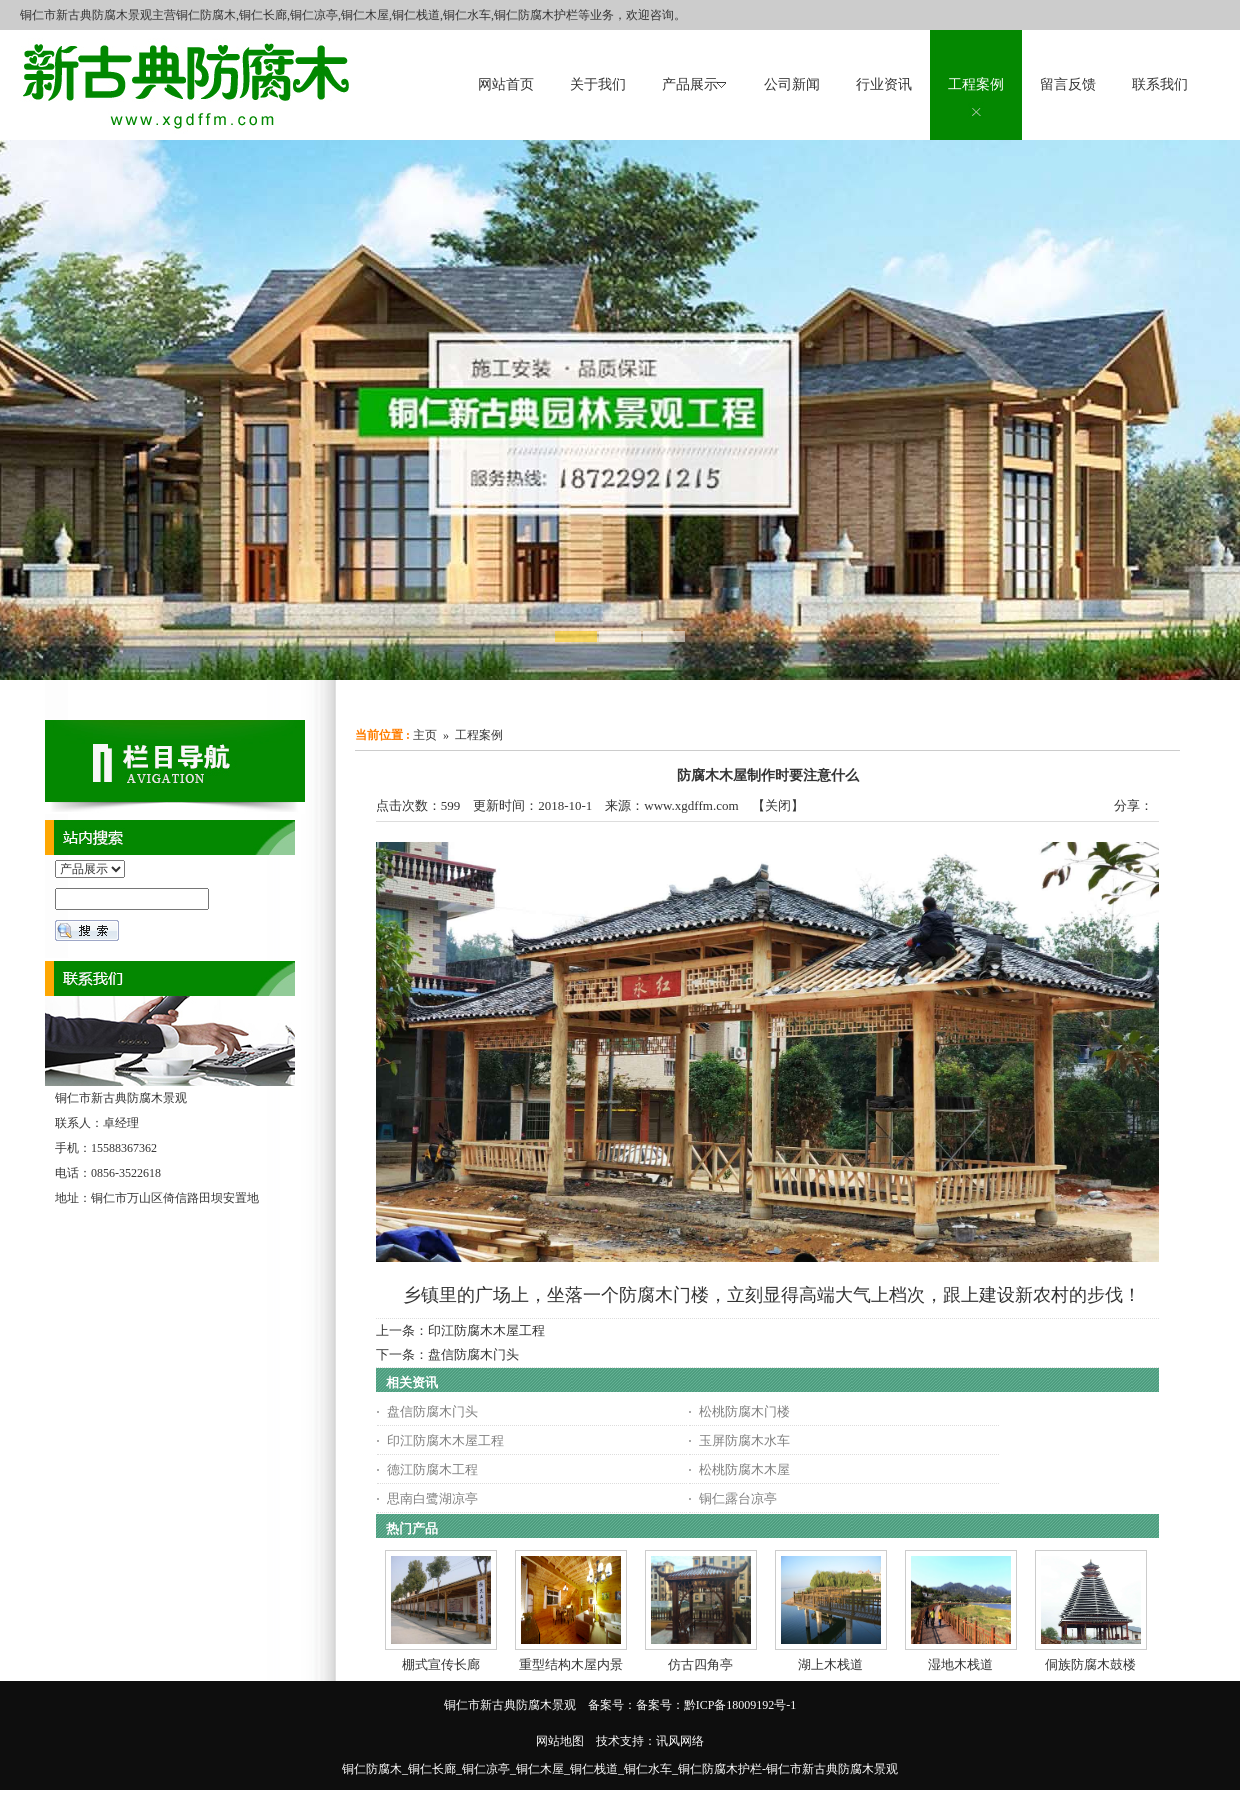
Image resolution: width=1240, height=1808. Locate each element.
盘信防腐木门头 (473, 1354)
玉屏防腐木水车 (744, 1440)
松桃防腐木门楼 (744, 1411)
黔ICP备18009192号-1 (740, 1705)
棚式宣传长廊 (441, 1664)
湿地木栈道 (960, 1664)
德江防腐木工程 (432, 1469)
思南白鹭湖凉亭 (432, 1498)
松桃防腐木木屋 (744, 1469)
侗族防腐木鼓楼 (1090, 1664)
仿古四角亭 (700, 1664)
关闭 (778, 805)
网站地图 (560, 1741)
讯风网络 (680, 1741)
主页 (425, 735)
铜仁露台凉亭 (738, 1498)
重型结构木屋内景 (571, 1664)
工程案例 (479, 735)
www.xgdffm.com (691, 805)
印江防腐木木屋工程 (486, 1330)
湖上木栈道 (830, 1664)
